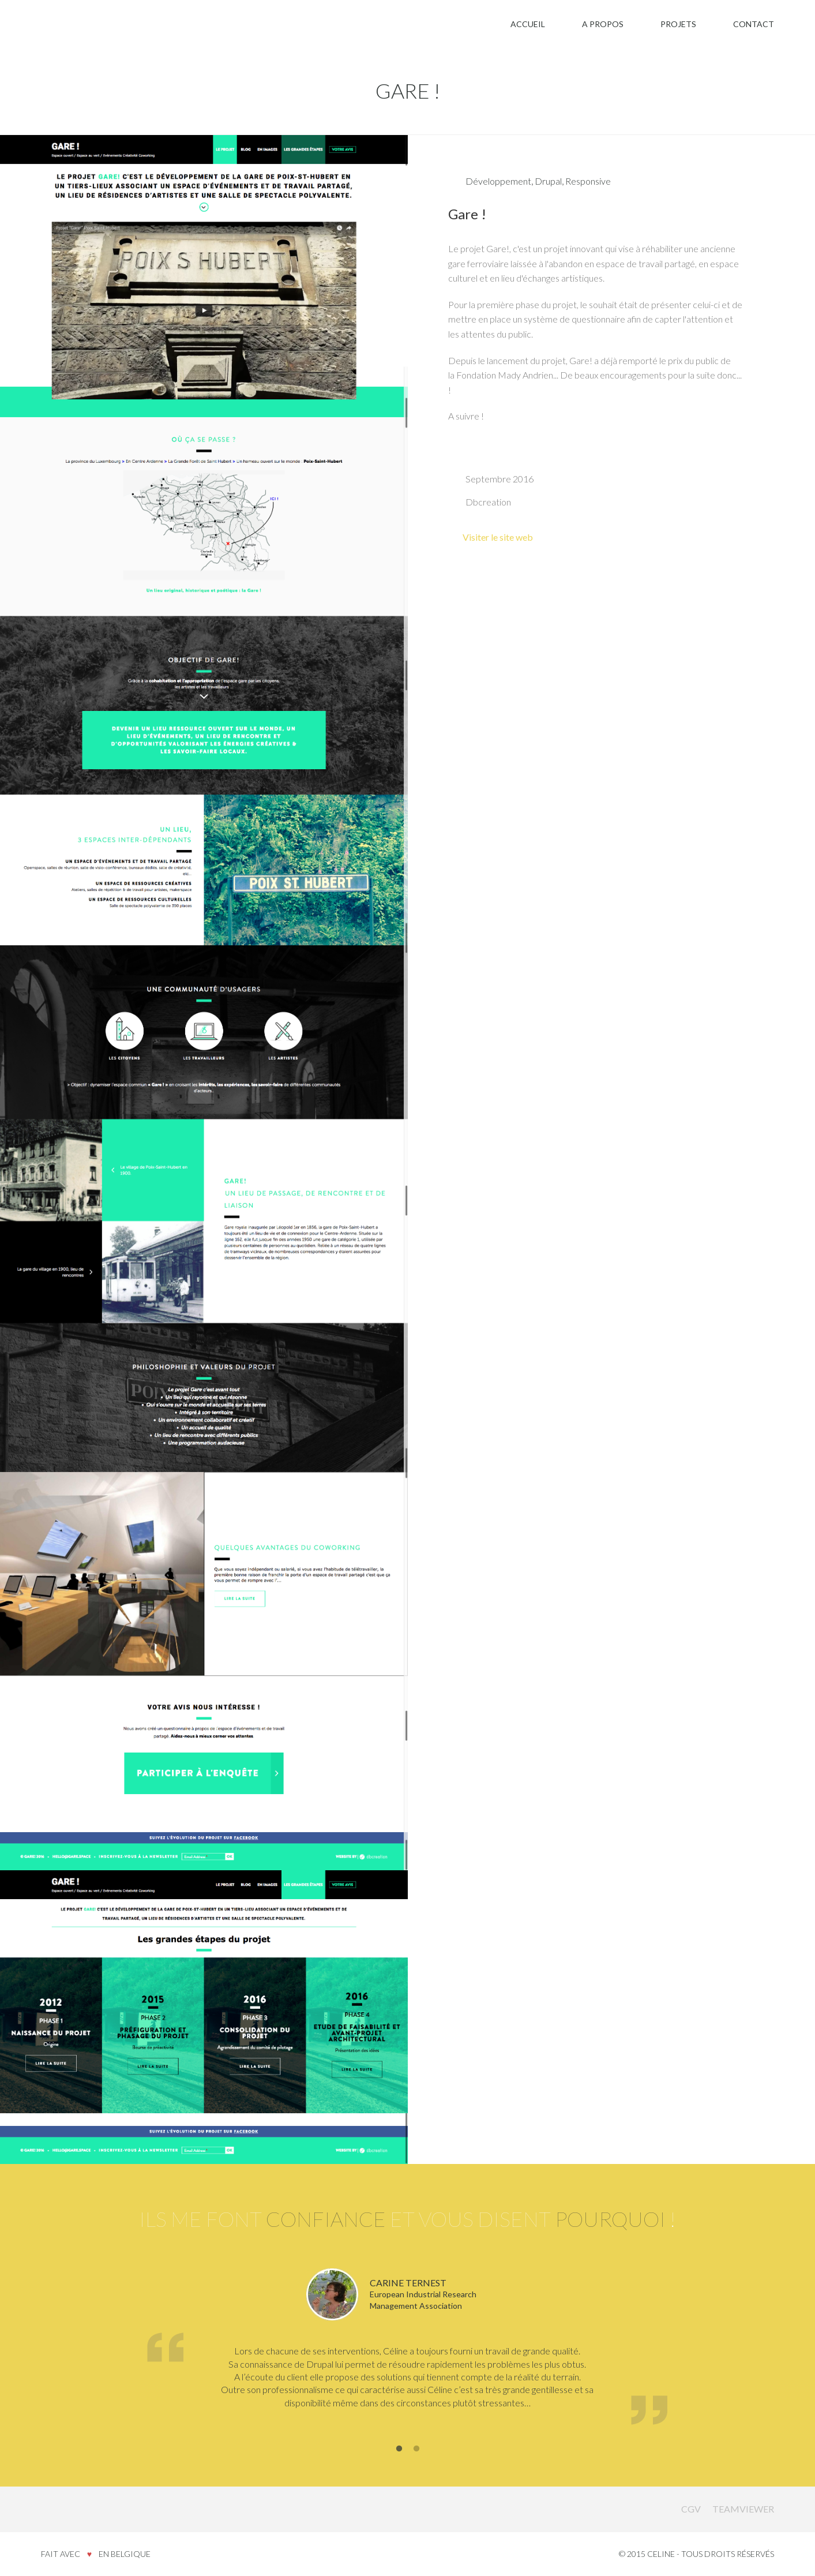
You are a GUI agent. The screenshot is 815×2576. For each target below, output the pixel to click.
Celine (67, 2508)
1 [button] (399, 2449)
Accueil (527, 24)
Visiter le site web (498, 536)
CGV (691, 2508)
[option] (407, 2348)
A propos (603, 24)
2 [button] (416, 2449)
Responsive (588, 180)
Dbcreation (488, 501)
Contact (753, 24)
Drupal (548, 180)
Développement (498, 180)
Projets (678, 24)
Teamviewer (743, 2508)
